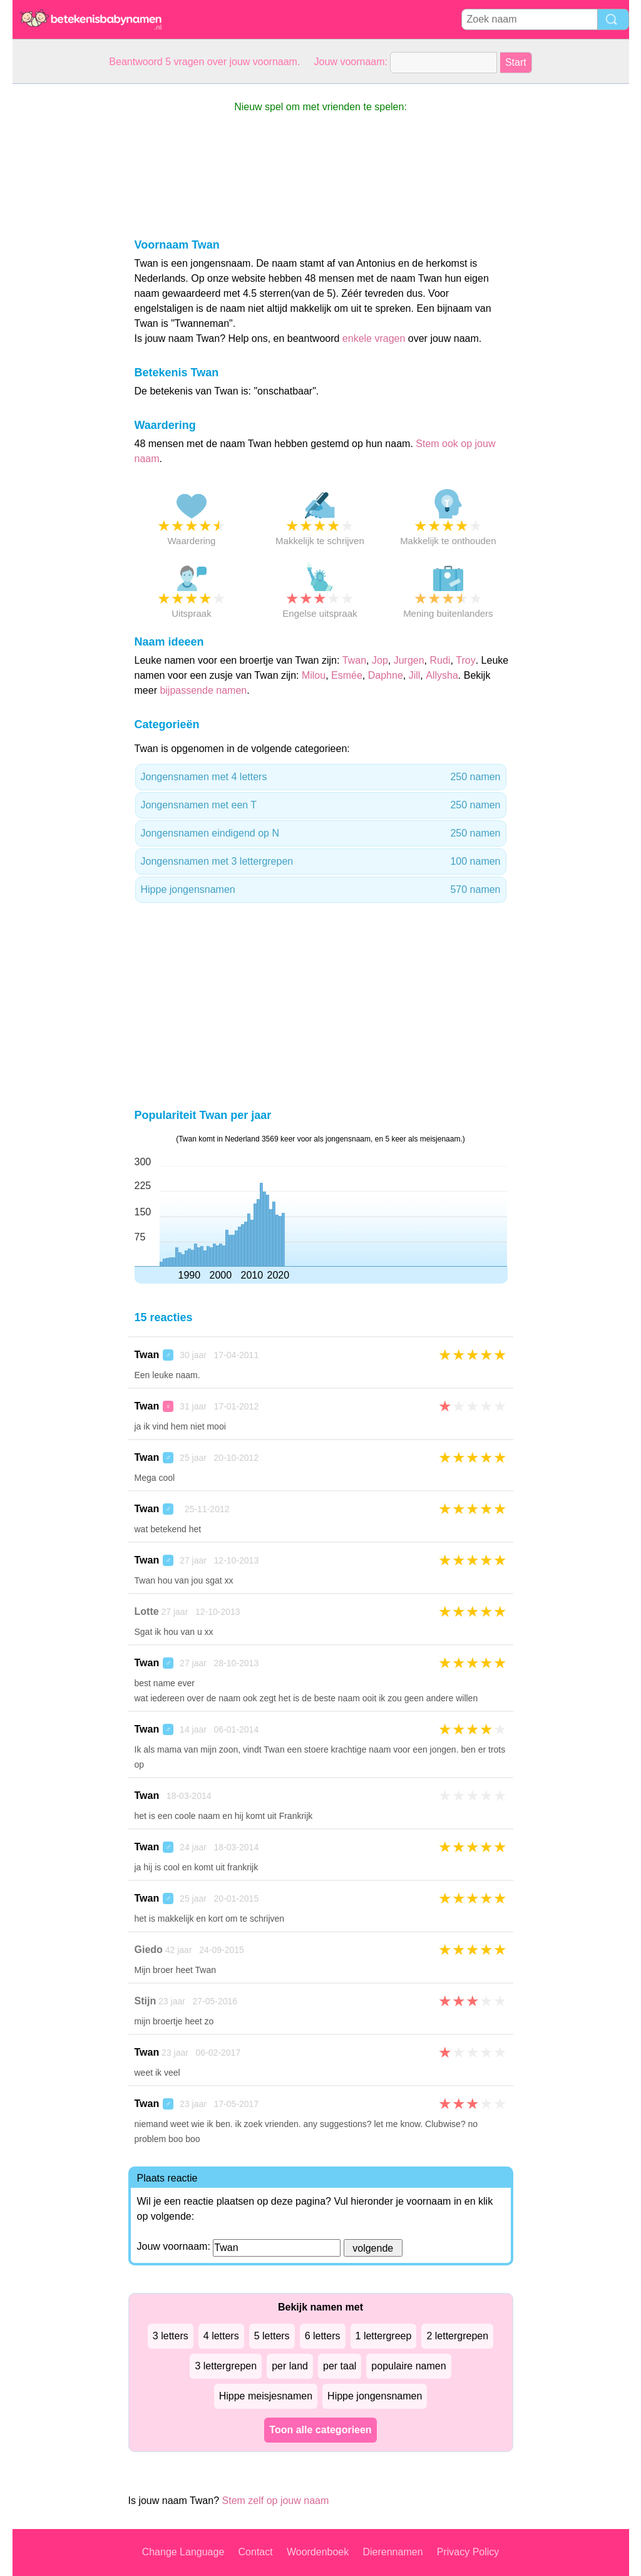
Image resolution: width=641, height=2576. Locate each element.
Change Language (183, 2552)
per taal (339, 2366)
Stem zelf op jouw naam (275, 2500)
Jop (380, 660)
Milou (314, 675)
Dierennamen (392, 2552)
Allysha (442, 675)
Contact (255, 2552)
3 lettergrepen (226, 2366)
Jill (415, 675)
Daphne (385, 675)
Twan (354, 660)
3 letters (170, 2336)
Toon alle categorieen (320, 2429)
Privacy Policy (468, 2552)
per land (290, 2366)
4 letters (221, 2336)
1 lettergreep (384, 2336)
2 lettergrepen (457, 2336)
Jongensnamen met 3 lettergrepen (321, 861)
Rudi (440, 660)
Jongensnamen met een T (321, 805)
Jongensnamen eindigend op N (321, 833)
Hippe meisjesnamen (265, 2396)
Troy (465, 660)
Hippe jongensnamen (321, 889)
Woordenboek (318, 2552)
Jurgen (409, 660)
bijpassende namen (203, 690)
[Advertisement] (63, 272)
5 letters (272, 2336)
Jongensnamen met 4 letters (321, 777)
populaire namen (408, 2366)
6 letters (323, 2336)
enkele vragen (374, 338)
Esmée (346, 675)
